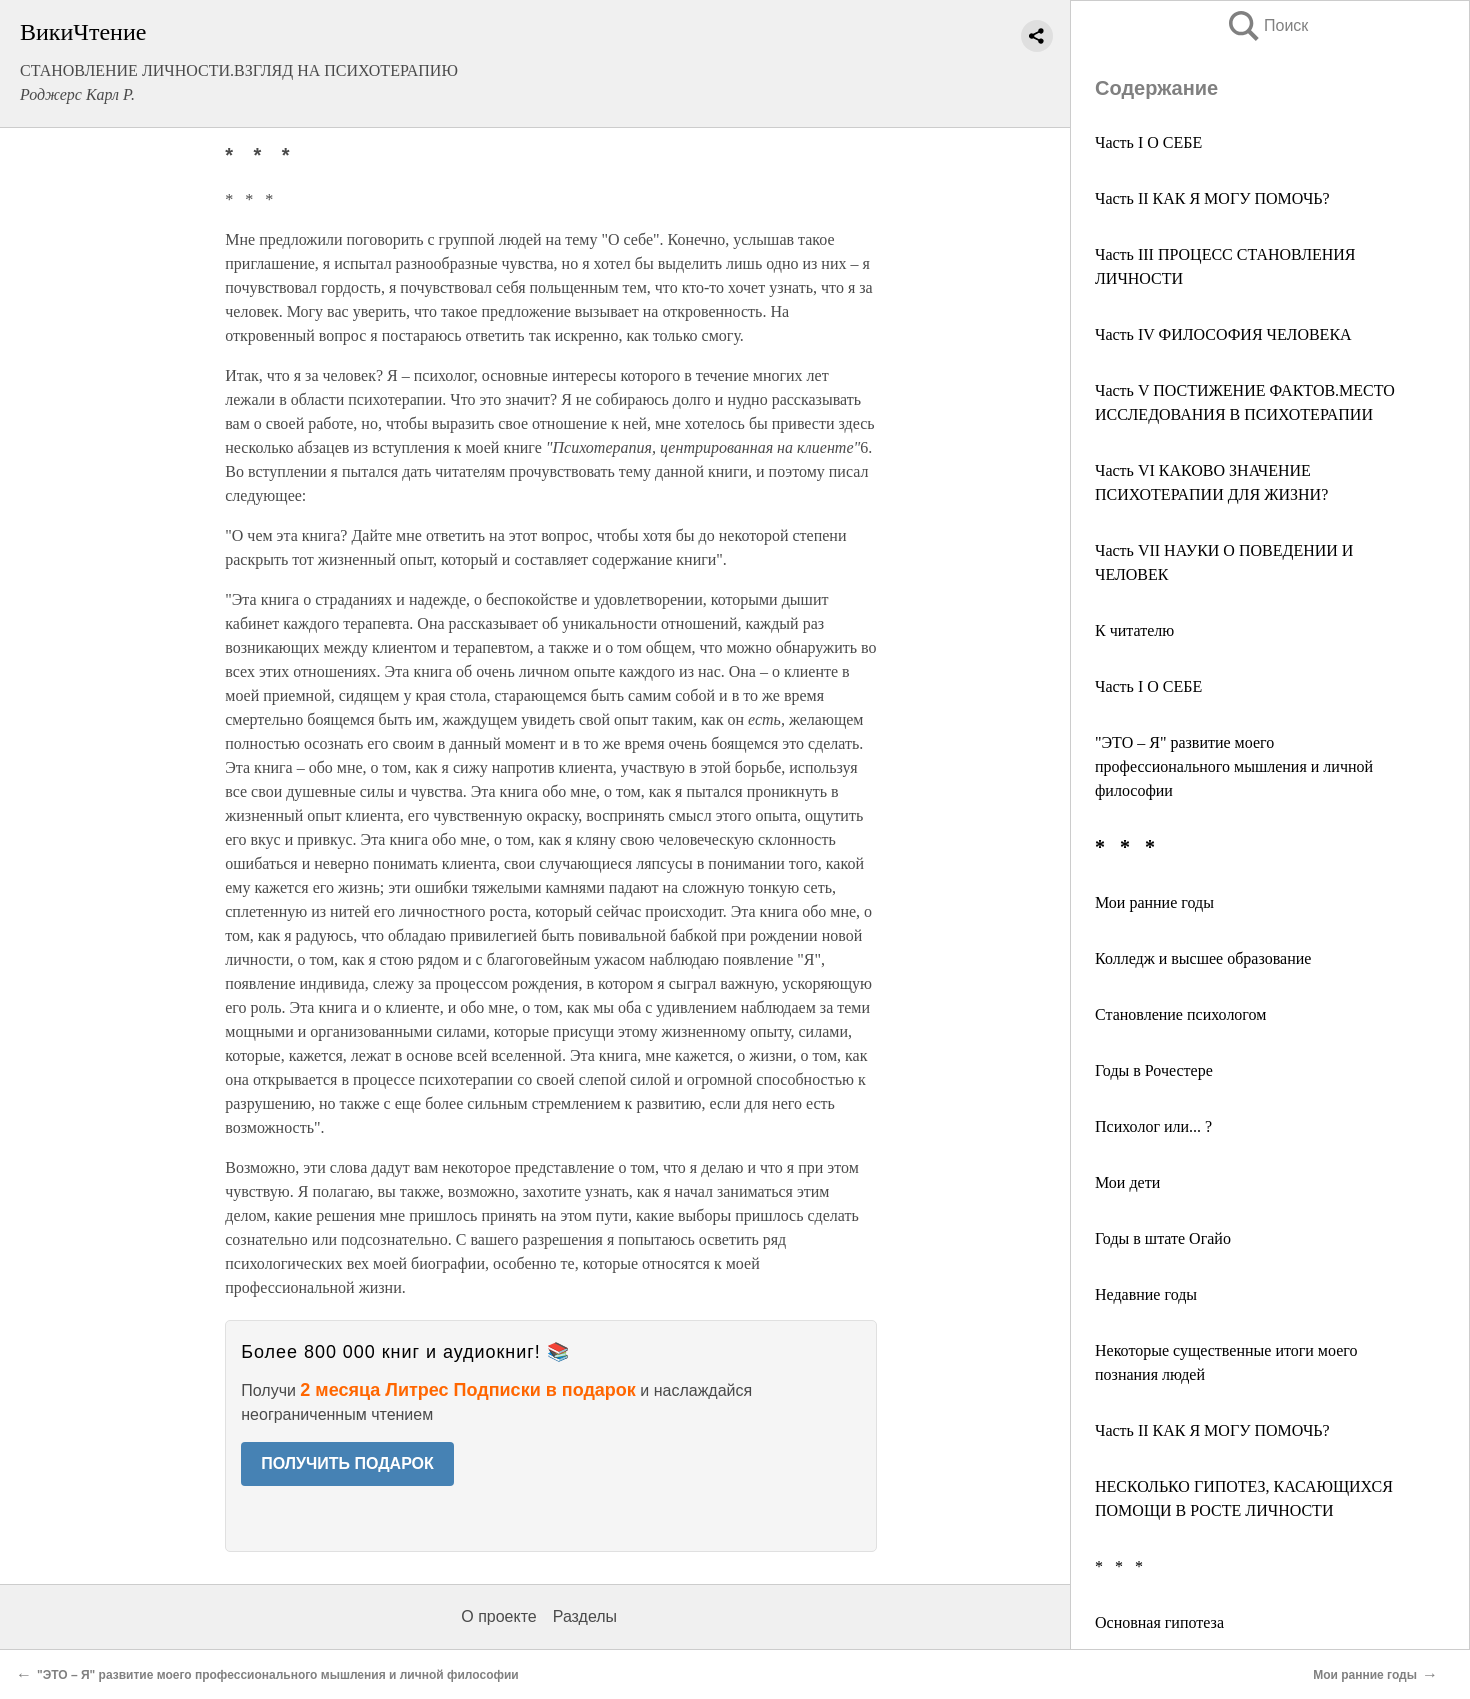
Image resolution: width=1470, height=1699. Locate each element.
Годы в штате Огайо (1163, 1238)
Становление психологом (1180, 1014)
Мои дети (1127, 1182)
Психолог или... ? (1153, 1126)
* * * (1119, 1566)
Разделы (585, 1616)
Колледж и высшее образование (1203, 958)
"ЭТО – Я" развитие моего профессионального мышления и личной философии (1234, 766)
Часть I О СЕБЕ (1148, 142)
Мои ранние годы (1154, 902)
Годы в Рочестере (1154, 1070)
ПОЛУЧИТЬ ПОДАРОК (347, 1463)
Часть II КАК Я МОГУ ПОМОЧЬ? (1212, 198)
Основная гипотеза (1159, 1622)
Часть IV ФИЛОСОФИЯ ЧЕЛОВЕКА (1223, 334)
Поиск (1267, 25)
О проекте (498, 1616)
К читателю (1134, 630)
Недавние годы (1146, 1294)
